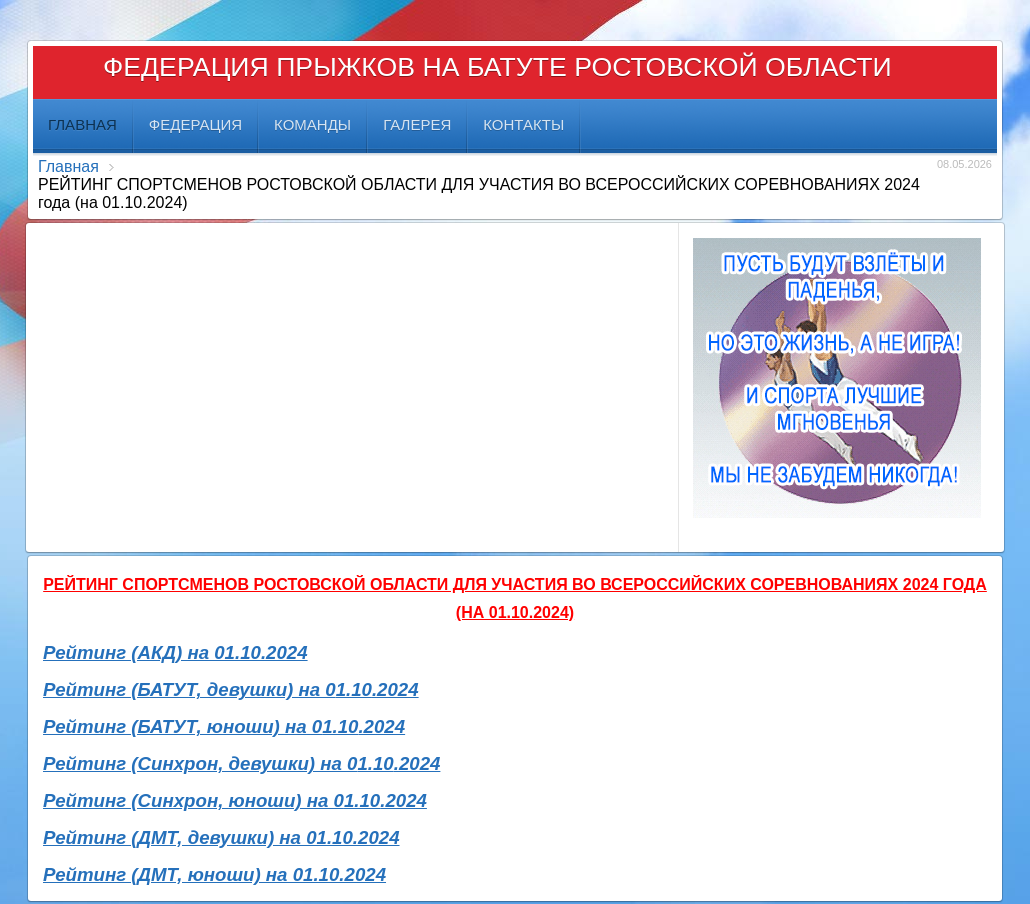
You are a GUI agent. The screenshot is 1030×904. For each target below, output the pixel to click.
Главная (68, 166)
